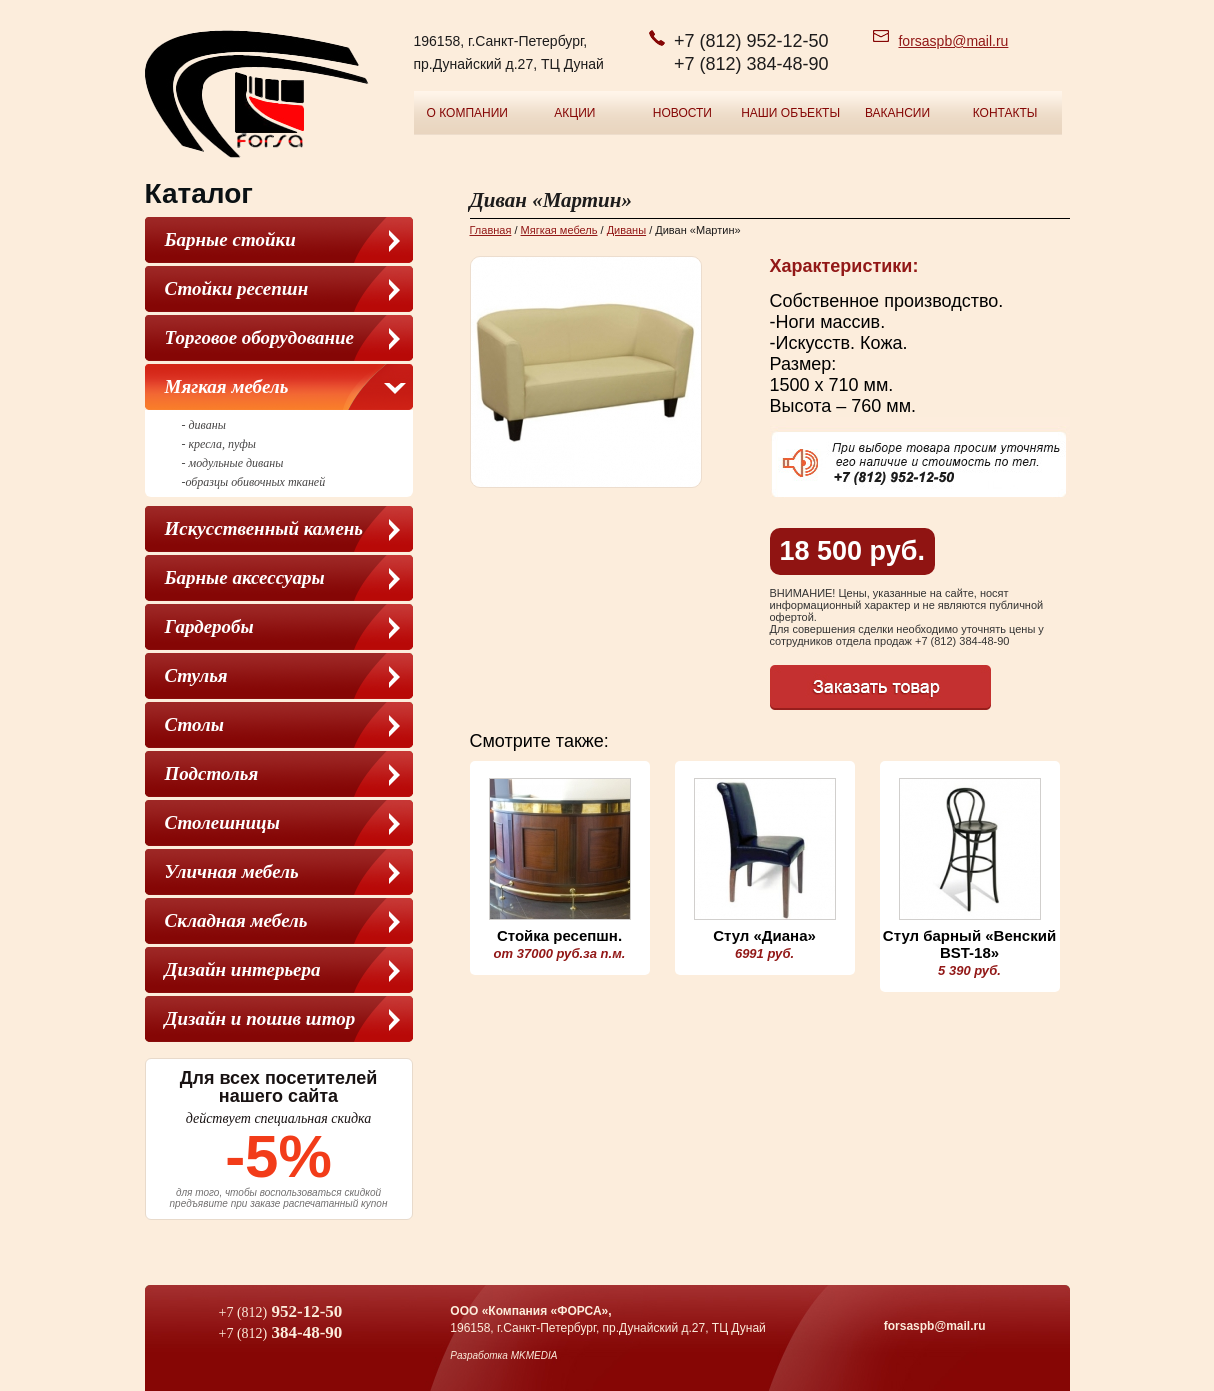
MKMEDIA (534, 1355)
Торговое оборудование (260, 337)
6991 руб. (764, 953)
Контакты (1005, 113)
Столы (194, 724)
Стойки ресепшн (237, 288)
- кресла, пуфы (219, 444)
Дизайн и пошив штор (260, 1018)
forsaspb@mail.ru (953, 41)
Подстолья (212, 773)
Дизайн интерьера (243, 969)
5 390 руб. (969, 970)
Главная (491, 230)
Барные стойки (230, 239)
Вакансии (897, 113)
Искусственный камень (264, 528)
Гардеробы (209, 626)
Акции (574, 113)
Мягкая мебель (227, 386)
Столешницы (222, 822)
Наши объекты (790, 113)
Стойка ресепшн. (559, 935)
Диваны (626, 230)
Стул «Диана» (764, 935)
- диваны (204, 425)
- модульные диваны (233, 463)
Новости (682, 113)
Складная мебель (236, 920)
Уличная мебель (232, 871)
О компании (467, 113)
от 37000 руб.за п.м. (560, 953)
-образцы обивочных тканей (254, 482)
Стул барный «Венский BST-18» (969, 944)
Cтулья (196, 675)
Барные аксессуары (245, 577)
